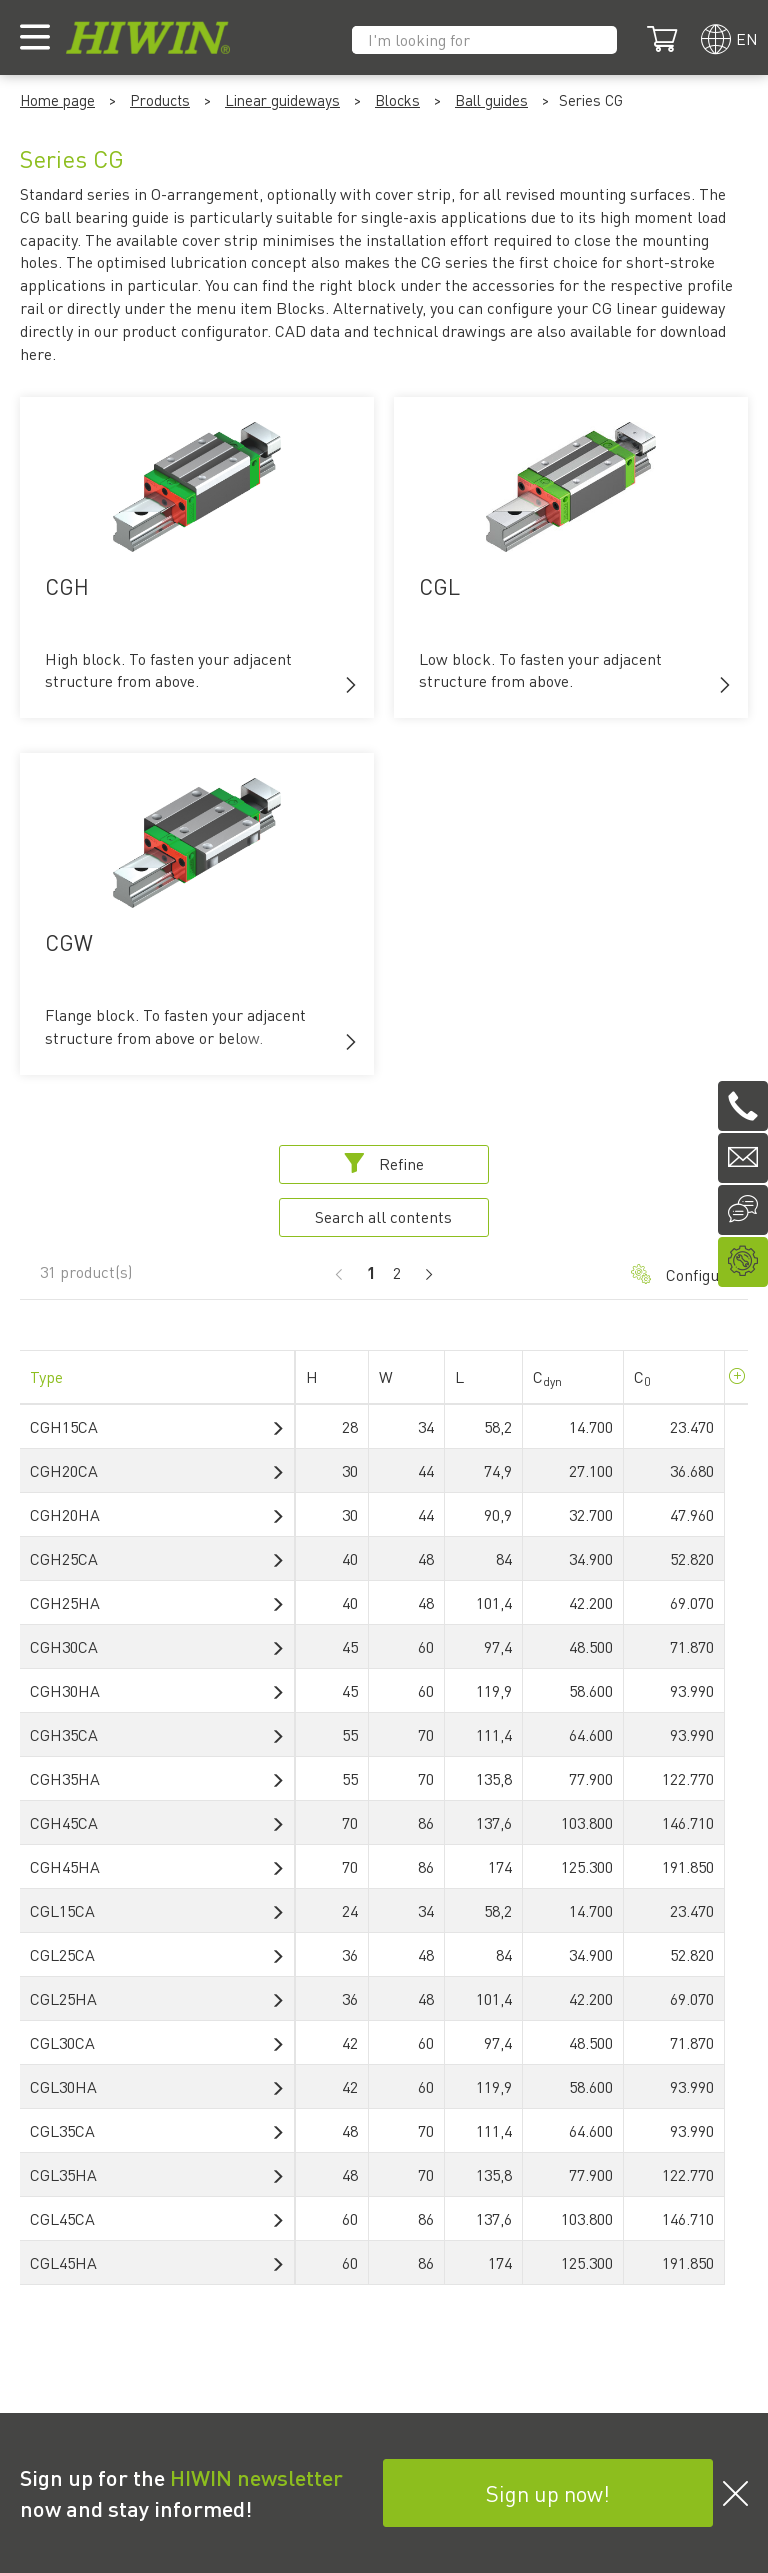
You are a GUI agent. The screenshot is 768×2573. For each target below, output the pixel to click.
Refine (384, 1163)
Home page (57, 100)
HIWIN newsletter (256, 2477)
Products (160, 100)
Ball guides (491, 100)
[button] (351, 685)
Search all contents (383, 1216)
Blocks (397, 100)
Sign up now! (548, 2493)
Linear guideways (282, 100)
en (747, 38)
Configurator (679, 1274)
